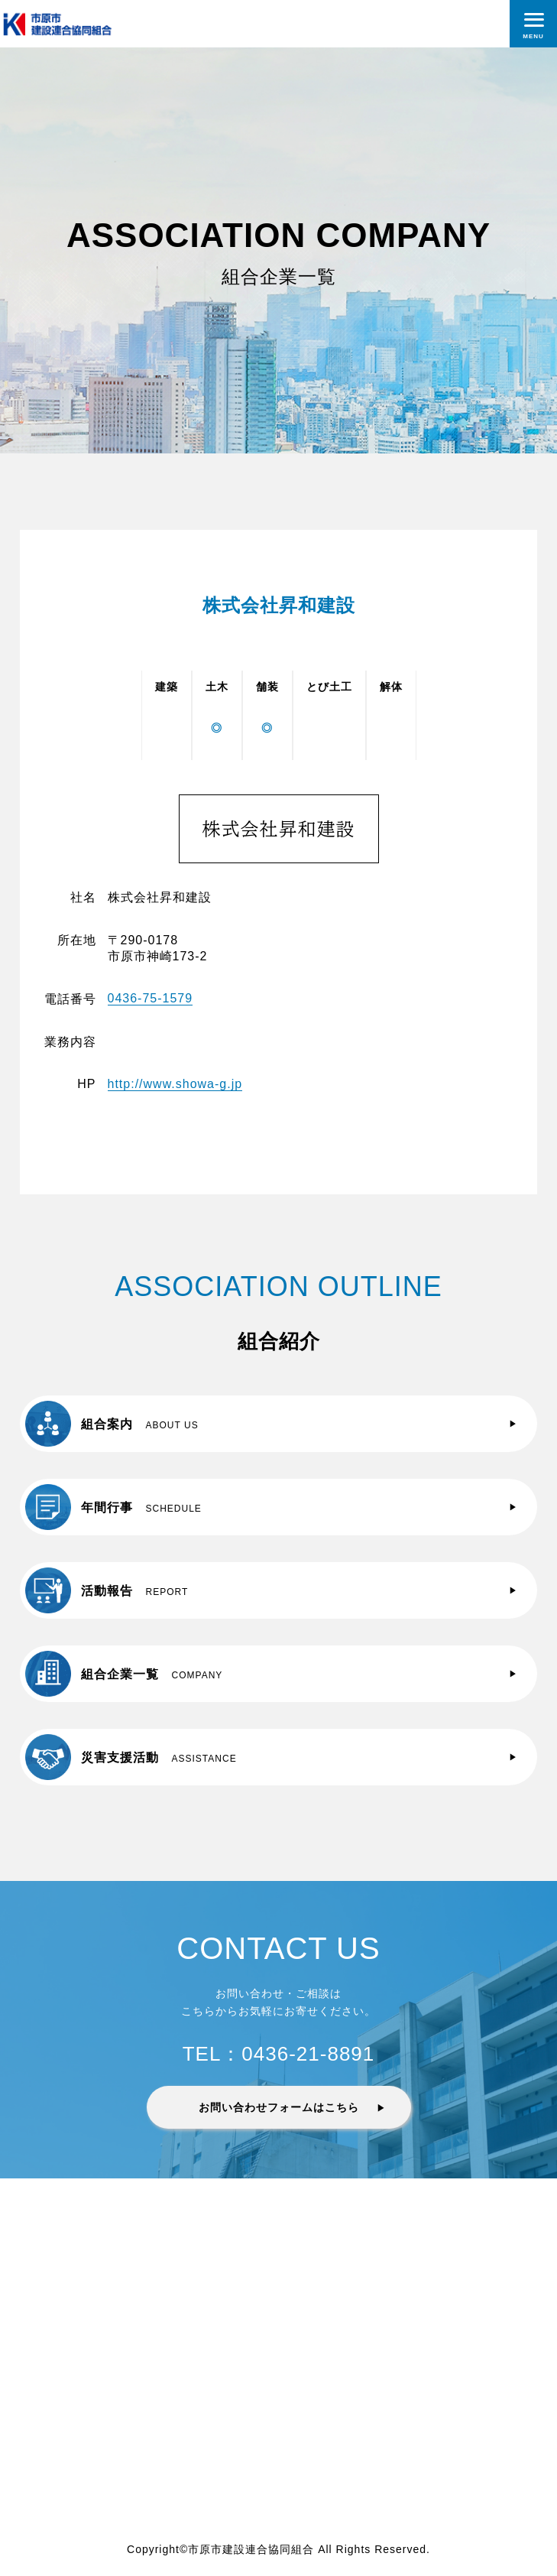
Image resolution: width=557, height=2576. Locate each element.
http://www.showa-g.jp (175, 1083)
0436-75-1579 (150, 998)
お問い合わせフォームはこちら (279, 2107)
